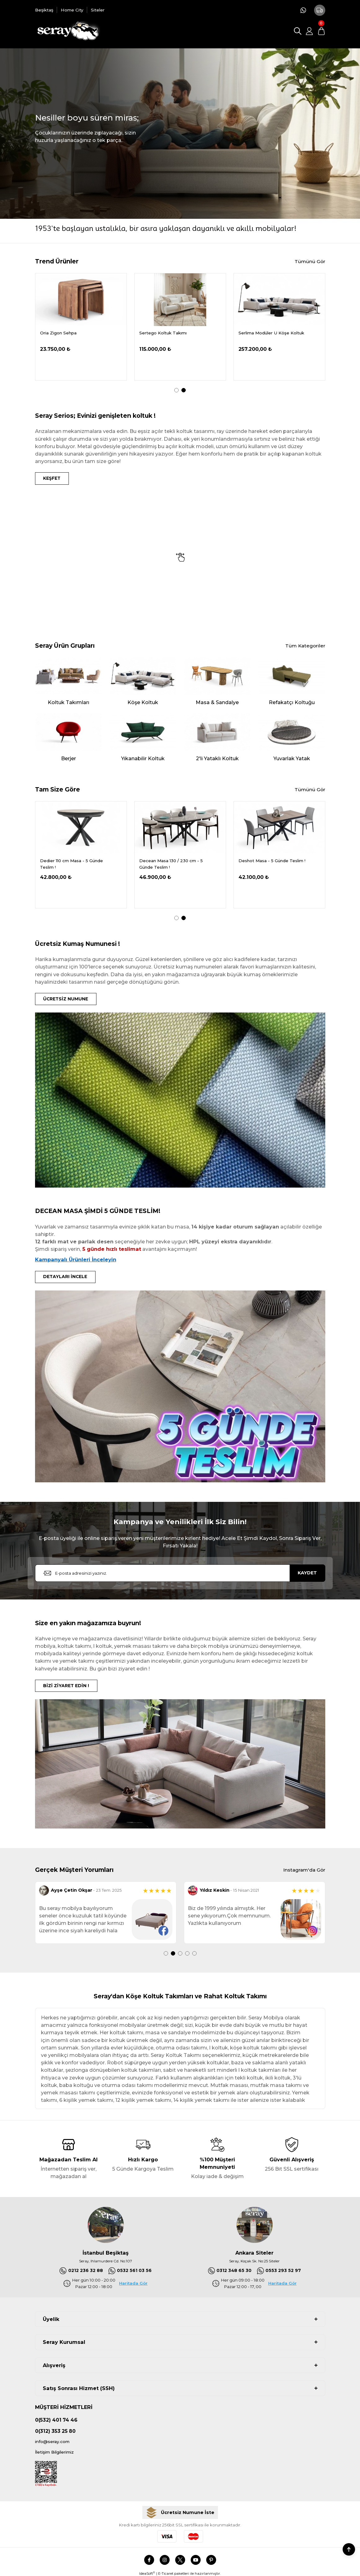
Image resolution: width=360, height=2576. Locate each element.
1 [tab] (176, 390)
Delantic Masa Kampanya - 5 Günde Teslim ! (70, 865)
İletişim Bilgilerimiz (57, 2457)
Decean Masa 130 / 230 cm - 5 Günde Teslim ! (270, 865)
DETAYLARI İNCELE (67, 1279)
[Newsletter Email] (180, 1576)
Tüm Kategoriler (304, 647)
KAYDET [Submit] (307, 1575)
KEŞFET (53, 479)
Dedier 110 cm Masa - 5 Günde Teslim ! (170, 865)
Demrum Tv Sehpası (160, 332)
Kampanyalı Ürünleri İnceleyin (75, 1262)
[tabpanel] (81, 326)
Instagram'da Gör (303, 1874)
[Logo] (67, 31)
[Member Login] (309, 31)
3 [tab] (180, 1957)
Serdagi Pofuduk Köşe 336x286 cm (77, 332)
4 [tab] (187, 1957)
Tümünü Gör (309, 261)
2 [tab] (183, 390)
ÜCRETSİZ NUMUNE (68, 1000)
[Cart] (321, 31)
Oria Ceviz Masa (255, 332)
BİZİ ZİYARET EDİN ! (68, 1689)
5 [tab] (194, 1957)
